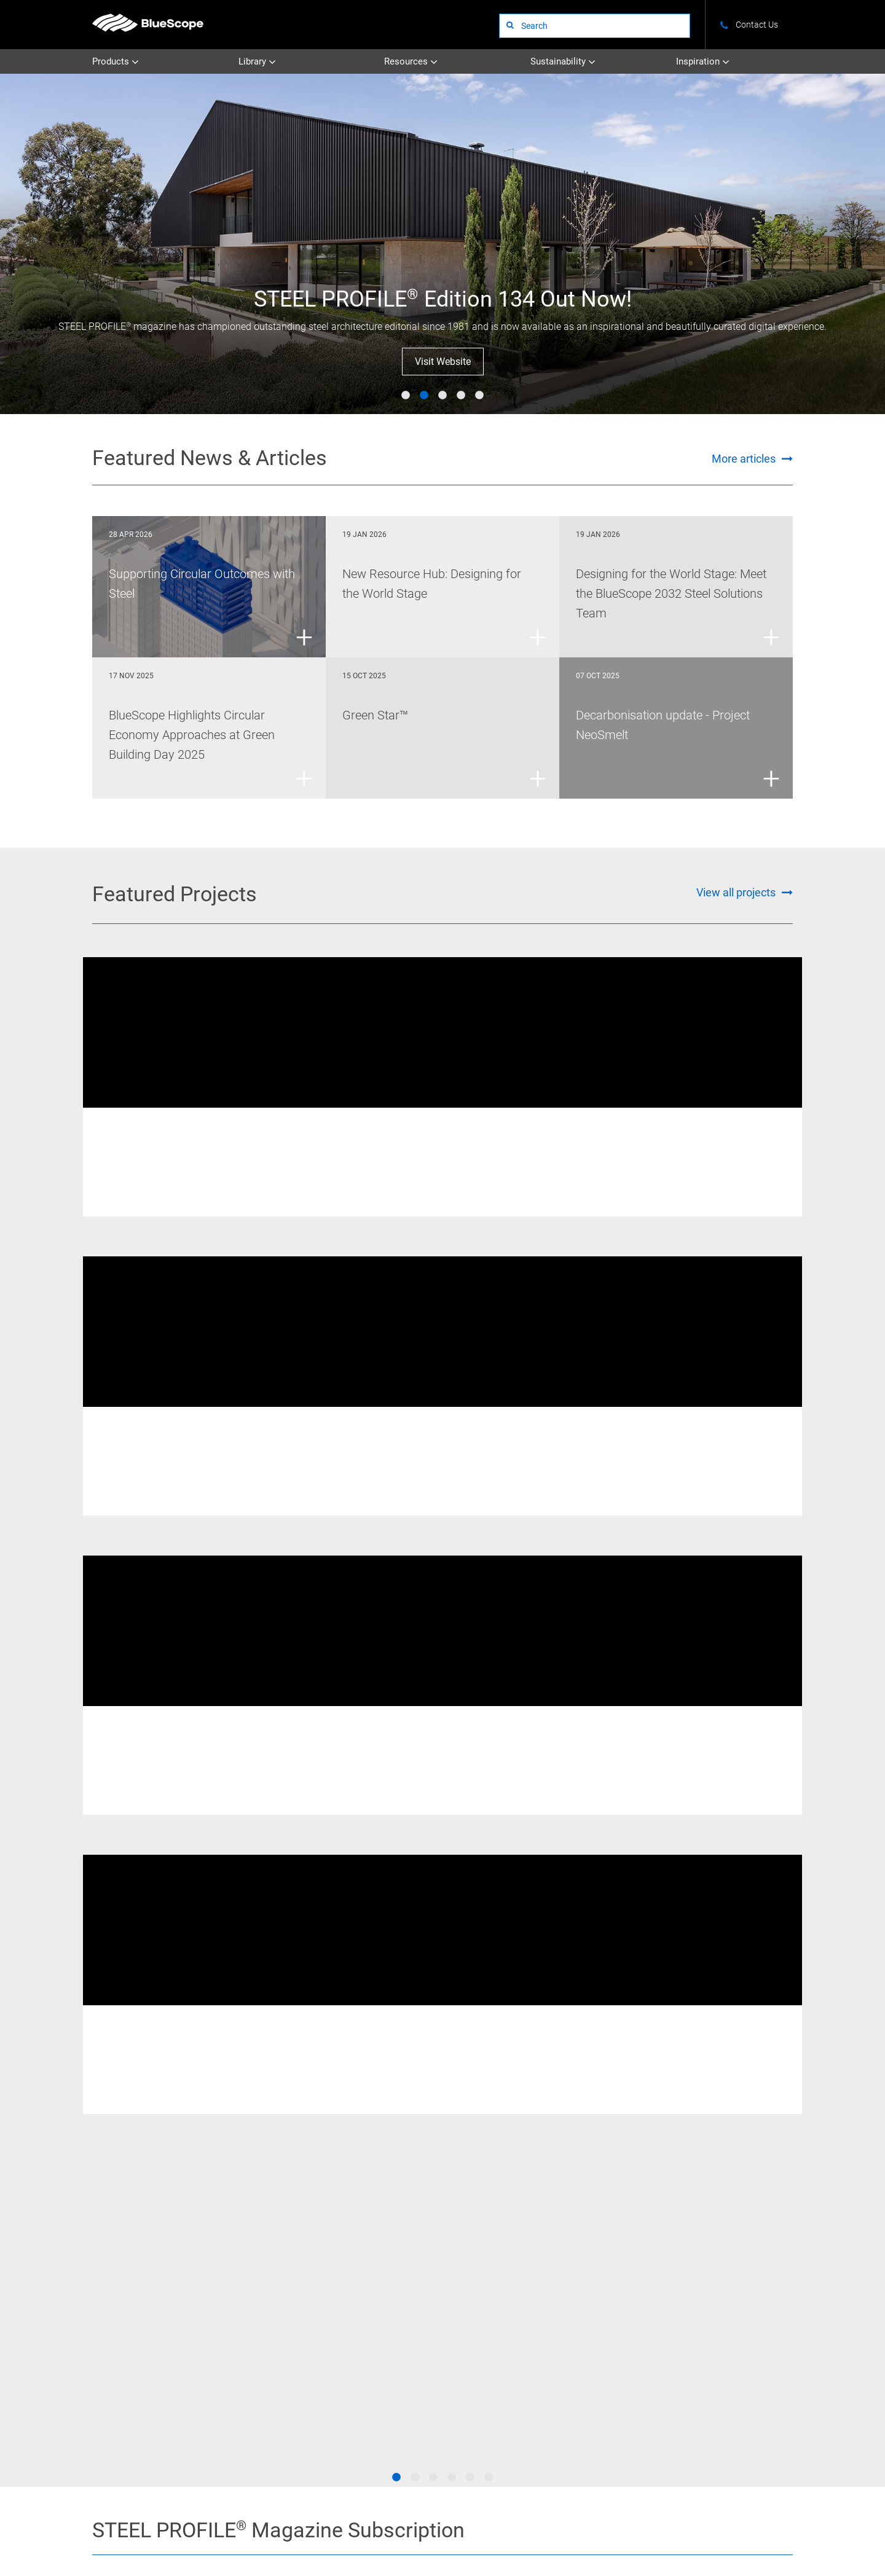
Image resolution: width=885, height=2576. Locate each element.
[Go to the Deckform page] (157, 2154)
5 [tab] (479, 396)
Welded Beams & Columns (255, 1126)
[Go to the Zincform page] (614, 2154)
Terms (224, 2526)
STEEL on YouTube (97, 2356)
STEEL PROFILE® (505, 2284)
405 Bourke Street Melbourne (667, 1145)
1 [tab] (405, 396)
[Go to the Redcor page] (271, 2107)
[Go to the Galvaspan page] (728, 2107)
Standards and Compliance (732, 2301)
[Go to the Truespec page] (385, 2107)
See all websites (350, 2401)
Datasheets (390, 2284)
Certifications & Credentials (627, 2301)
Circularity (599, 2318)
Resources (411, 62)
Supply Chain (604, 2335)
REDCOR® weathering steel (154, 1126)
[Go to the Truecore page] (271, 2154)
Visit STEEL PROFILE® (618, 1938)
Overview (597, 2267)
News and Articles (717, 2284)
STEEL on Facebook (97, 2314)
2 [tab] (424, 396)
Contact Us (168, 2526)
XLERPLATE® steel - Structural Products (728, 1436)
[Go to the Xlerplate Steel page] (157, 2107)
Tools (697, 2318)
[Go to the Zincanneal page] (728, 2154)
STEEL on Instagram (97, 2335)
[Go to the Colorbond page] (499, 2107)
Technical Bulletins (402, 2267)
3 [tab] (442, 396)
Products (115, 62)
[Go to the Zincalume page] (614, 2107)
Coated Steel (288, 2284)
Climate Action (607, 2284)
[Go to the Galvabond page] (385, 2154)
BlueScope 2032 (714, 2335)
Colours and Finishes (722, 2267)
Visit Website (443, 361)
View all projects (736, 892)
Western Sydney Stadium (178, 1455)
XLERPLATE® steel (380, 1126)
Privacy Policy (284, 2526)
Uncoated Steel (292, 2267)
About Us (107, 2526)
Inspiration (703, 62)
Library (257, 62)
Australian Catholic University (427, 1145)
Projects (491, 2267)
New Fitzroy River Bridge (176, 1145)
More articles (744, 458)
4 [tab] (461, 396)
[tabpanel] (442, 244)
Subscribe (618, 1893)
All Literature (393, 2301)
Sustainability (563, 62)
